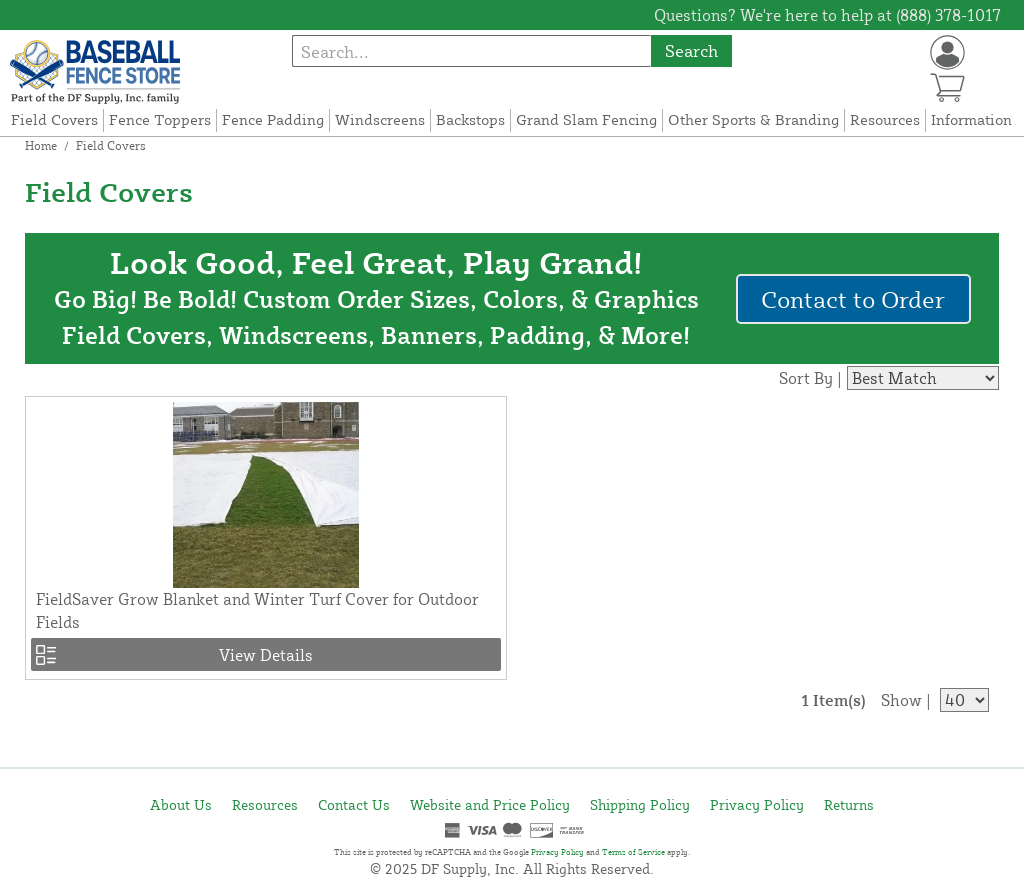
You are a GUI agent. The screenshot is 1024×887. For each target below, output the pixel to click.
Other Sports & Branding (753, 119)
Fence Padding (273, 119)
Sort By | (810, 378)
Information (971, 119)
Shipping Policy (640, 804)
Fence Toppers (160, 119)
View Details (266, 655)
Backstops (470, 119)
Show (901, 700)
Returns (849, 804)
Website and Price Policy (490, 804)
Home (41, 145)
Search (691, 50)
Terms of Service (633, 852)
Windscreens (380, 119)
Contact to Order (853, 299)
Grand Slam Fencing (586, 119)
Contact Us (354, 804)
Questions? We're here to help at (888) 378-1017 (827, 15)
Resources (885, 119)
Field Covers (54, 119)
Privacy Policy (757, 804)
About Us (181, 804)
